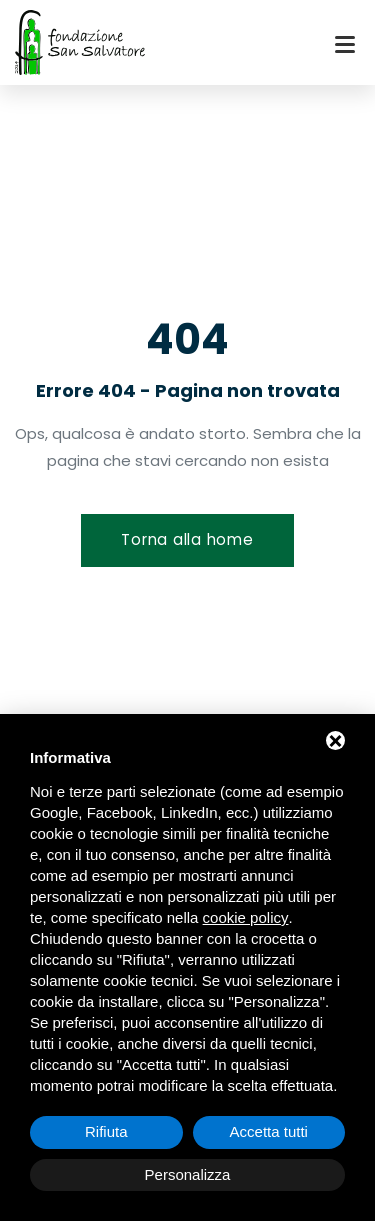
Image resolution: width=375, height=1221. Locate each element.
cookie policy (246, 917)
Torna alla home (187, 539)
